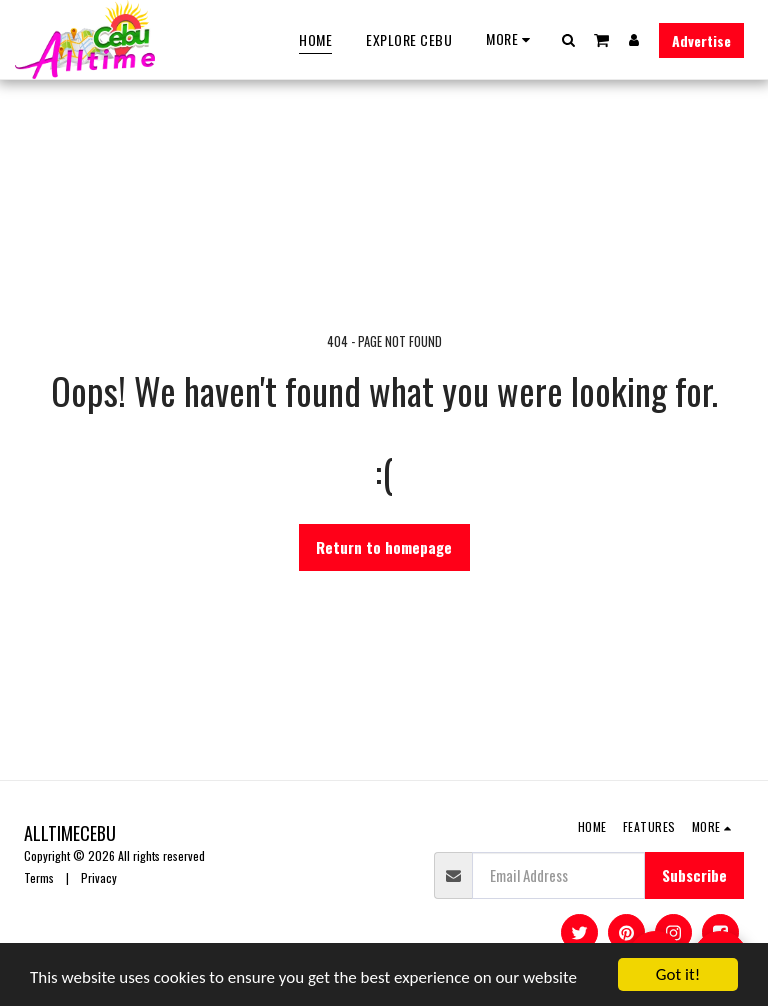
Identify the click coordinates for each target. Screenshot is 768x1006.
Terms (39, 877)
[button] (569, 39)
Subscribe (694, 875)
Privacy (99, 877)
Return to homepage (384, 547)
